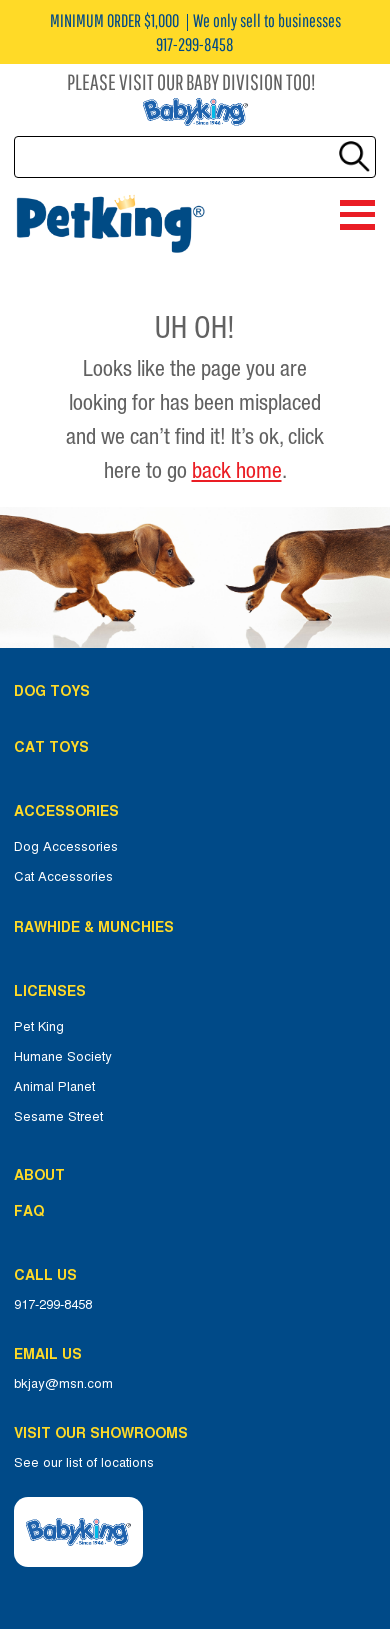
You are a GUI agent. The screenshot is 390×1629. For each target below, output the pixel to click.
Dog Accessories (66, 847)
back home (237, 470)
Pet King (39, 1027)
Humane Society (63, 1057)
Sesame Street (58, 1117)
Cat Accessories (63, 877)
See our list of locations (84, 1463)
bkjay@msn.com (63, 1384)
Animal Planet (54, 1087)
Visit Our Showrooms (105, 1433)
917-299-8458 (53, 1305)
